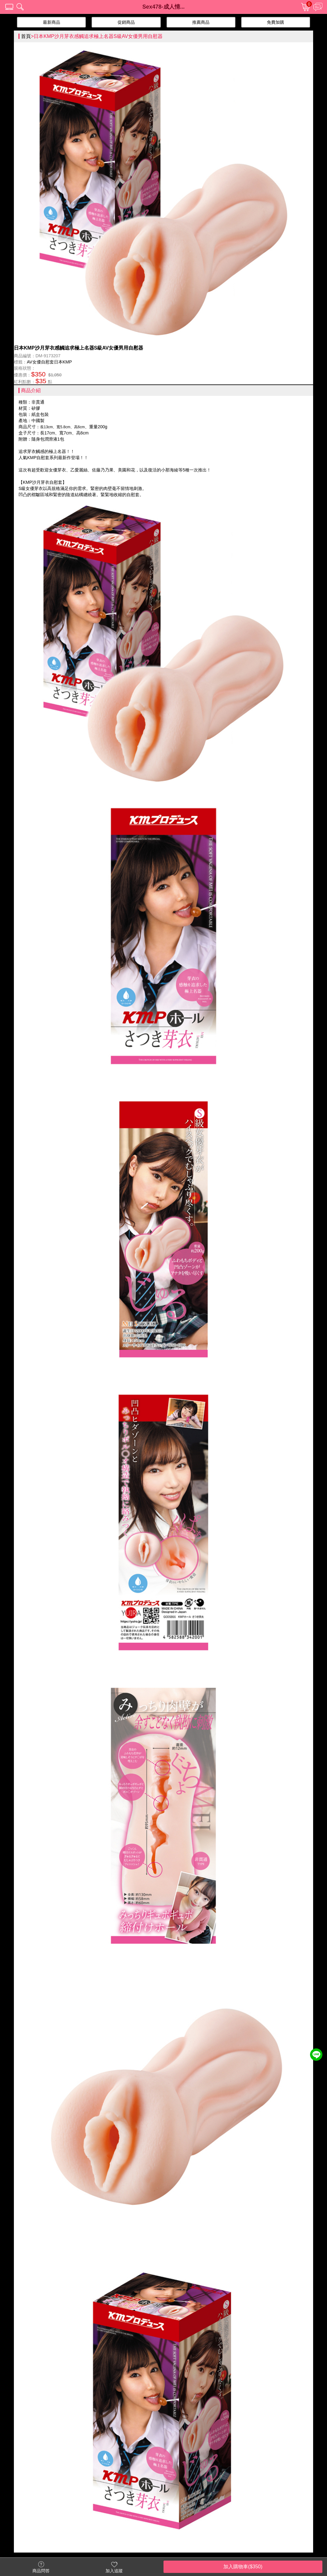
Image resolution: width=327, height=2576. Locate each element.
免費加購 (275, 22)
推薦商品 (200, 22)
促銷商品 (126, 22)
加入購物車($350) (242, 2566)
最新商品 (51, 22)
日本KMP (63, 361)
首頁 (26, 36)
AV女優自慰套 (40, 361)
